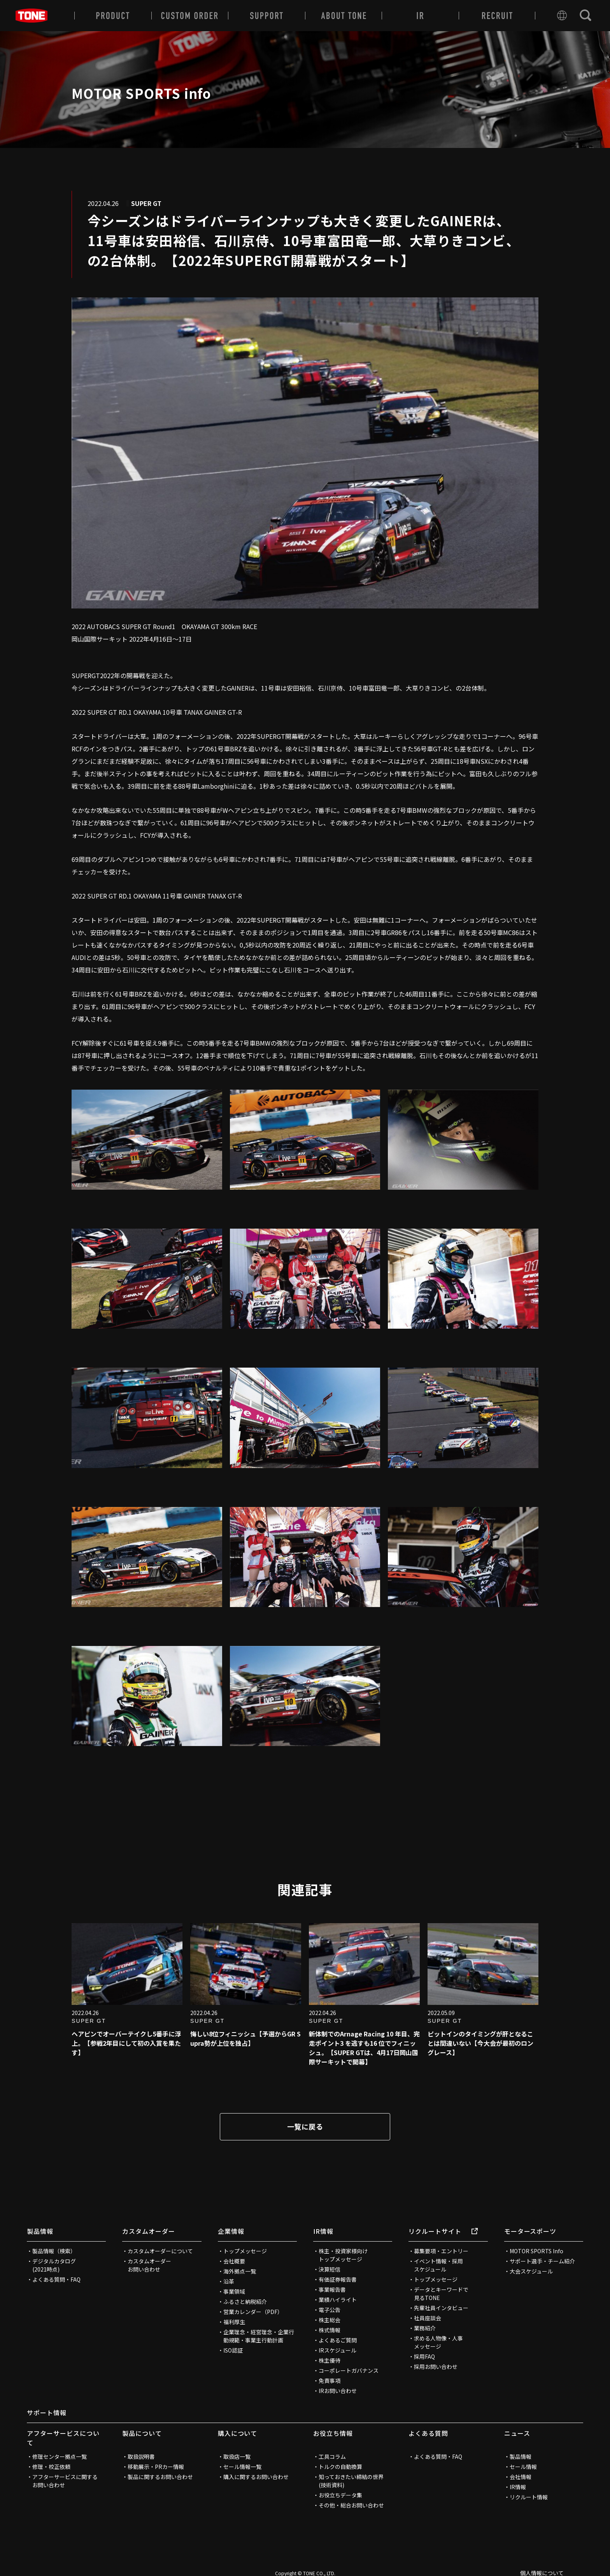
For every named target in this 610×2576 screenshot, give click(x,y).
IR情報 (323, 2231)
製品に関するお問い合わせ (160, 2477)
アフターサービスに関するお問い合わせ (65, 2481)
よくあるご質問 (338, 2340)
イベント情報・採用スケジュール (438, 2265)
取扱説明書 (141, 2456)
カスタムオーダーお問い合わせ (149, 2265)
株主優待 (329, 2360)
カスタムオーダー (148, 2231)
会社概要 (234, 2261)
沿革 (228, 2281)
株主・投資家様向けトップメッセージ (343, 2255)
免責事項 (329, 2380)
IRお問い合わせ (338, 2391)
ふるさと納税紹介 (245, 2301)
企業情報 (231, 2231)
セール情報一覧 (242, 2466)
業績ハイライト (338, 2299)
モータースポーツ (530, 2231)
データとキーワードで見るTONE (441, 2294)
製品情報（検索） (54, 2251)
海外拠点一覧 (239, 2271)
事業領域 (234, 2291)
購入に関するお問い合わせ (256, 2477)
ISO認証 (233, 2350)
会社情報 (520, 2477)
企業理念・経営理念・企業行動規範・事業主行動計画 (258, 2336)
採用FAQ (424, 2356)
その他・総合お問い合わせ (351, 2505)
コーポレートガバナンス (349, 2370)
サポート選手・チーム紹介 (542, 2261)
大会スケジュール (531, 2271)
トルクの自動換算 (340, 2466)
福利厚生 (234, 2322)
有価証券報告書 (338, 2279)
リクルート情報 (529, 2497)
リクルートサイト (443, 2231)
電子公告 (329, 2310)
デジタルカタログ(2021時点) (54, 2265)
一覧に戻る (305, 2126)
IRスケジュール (337, 2350)
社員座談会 (427, 2318)
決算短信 (329, 2269)
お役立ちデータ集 (340, 2495)
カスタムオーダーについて (160, 2251)
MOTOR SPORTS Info (536, 2251)
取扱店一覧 (237, 2456)
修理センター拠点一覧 (59, 2456)
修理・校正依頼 (51, 2466)
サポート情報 (47, 2412)
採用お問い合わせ (435, 2366)
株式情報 (329, 2330)
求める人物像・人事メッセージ (438, 2342)
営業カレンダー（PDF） (253, 2312)
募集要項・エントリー (441, 2251)
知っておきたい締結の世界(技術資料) (351, 2481)
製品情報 (40, 2231)
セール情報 (523, 2466)
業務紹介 (425, 2328)
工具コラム (332, 2456)
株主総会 (329, 2320)
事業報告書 (332, 2289)
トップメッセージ (245, 2251)
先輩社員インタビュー (441, 2308)
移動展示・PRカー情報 (156, 2466)
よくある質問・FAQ (56, 2279)
